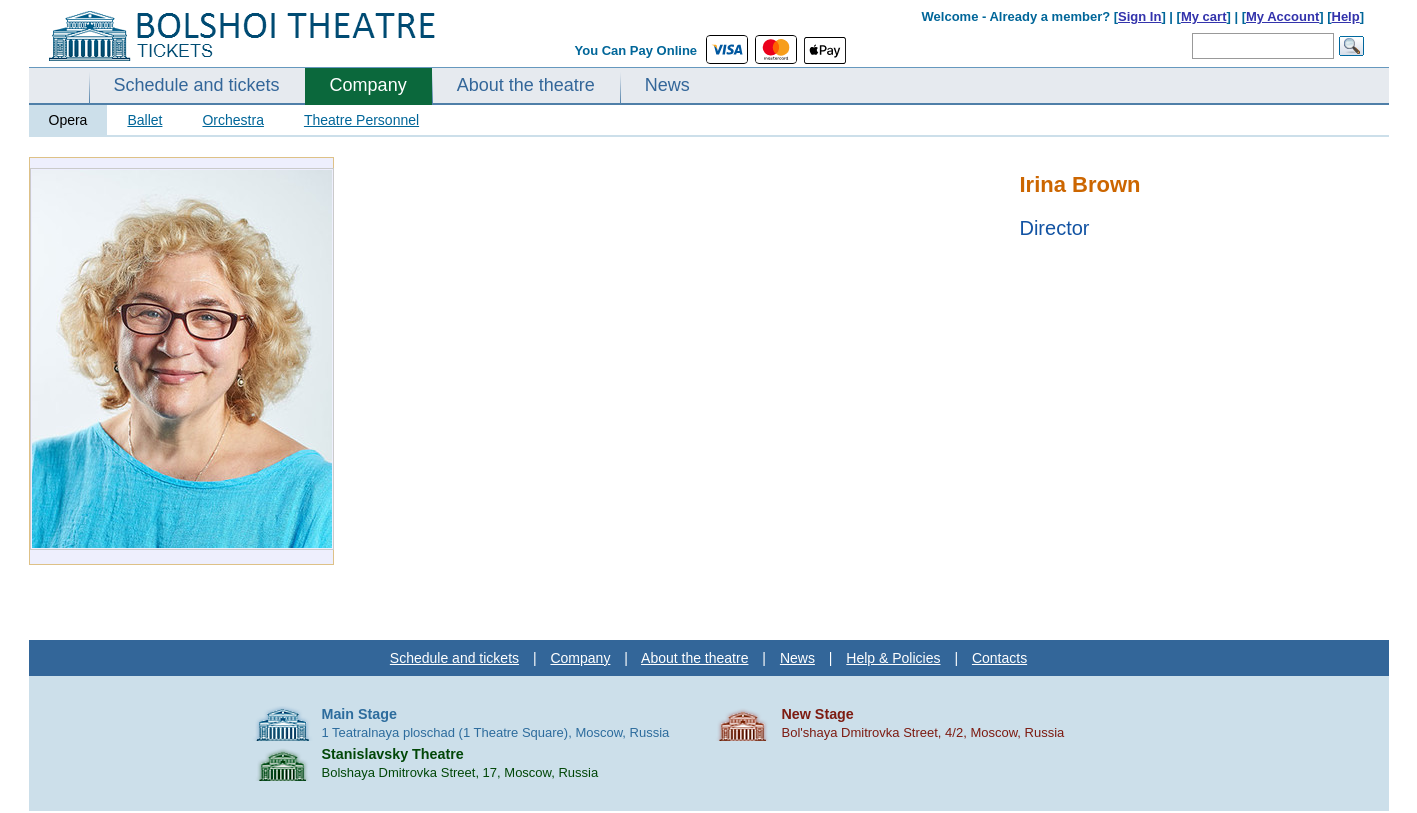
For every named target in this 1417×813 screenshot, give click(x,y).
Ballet (144, 120)
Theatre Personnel (361, 120)
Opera (68, 120)
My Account (1282, 16)
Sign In (1139, 16)
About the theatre (526, 85)
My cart (1204, 16)
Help (1346, 16)
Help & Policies (893, 658)
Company (368, 85)
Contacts (999, 658)
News (667, 85)
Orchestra (232, 120)
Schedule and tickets (197, 85)
